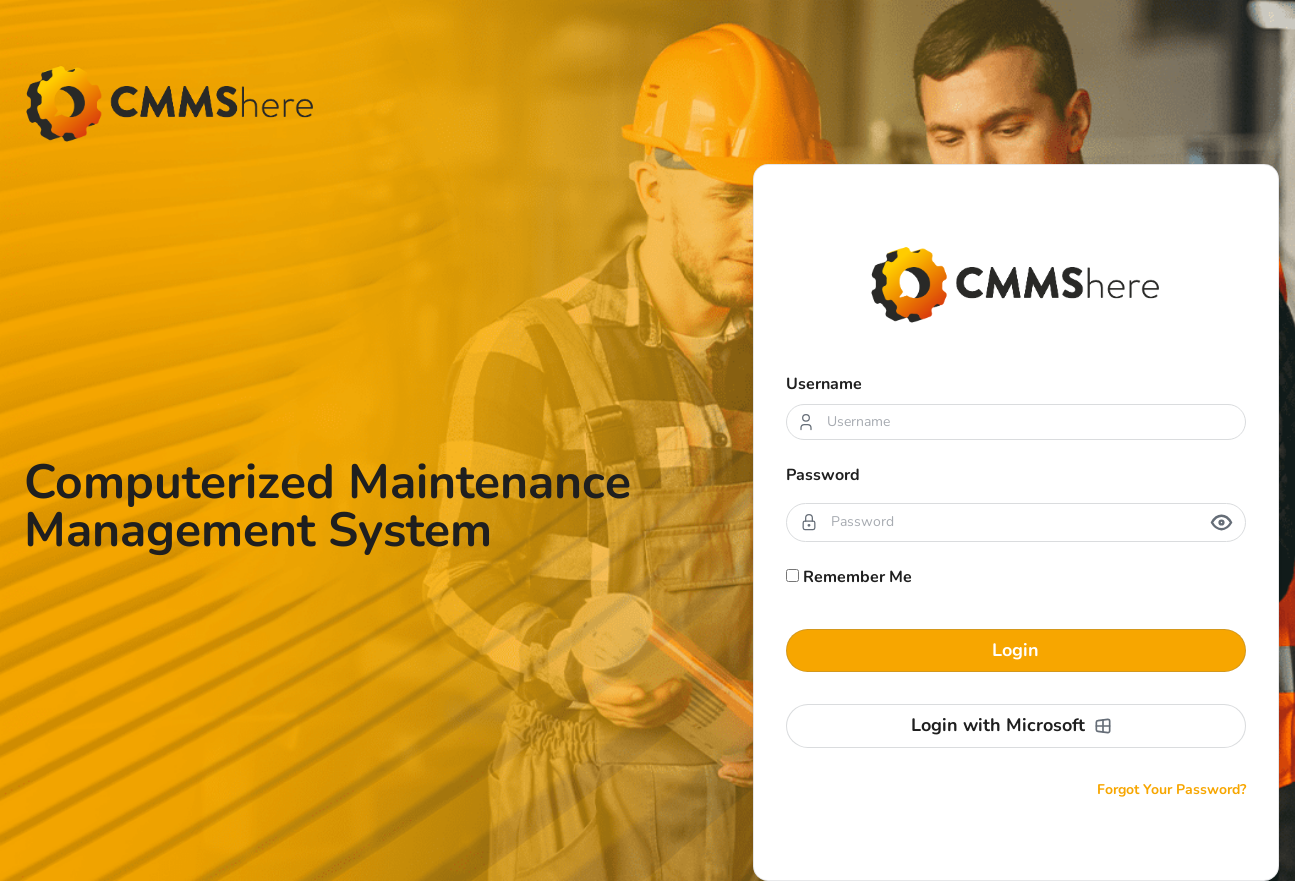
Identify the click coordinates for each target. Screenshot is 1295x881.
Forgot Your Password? (1171, 789)
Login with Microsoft (1012, 725)
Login (1015, 650)
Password (823, 475)
